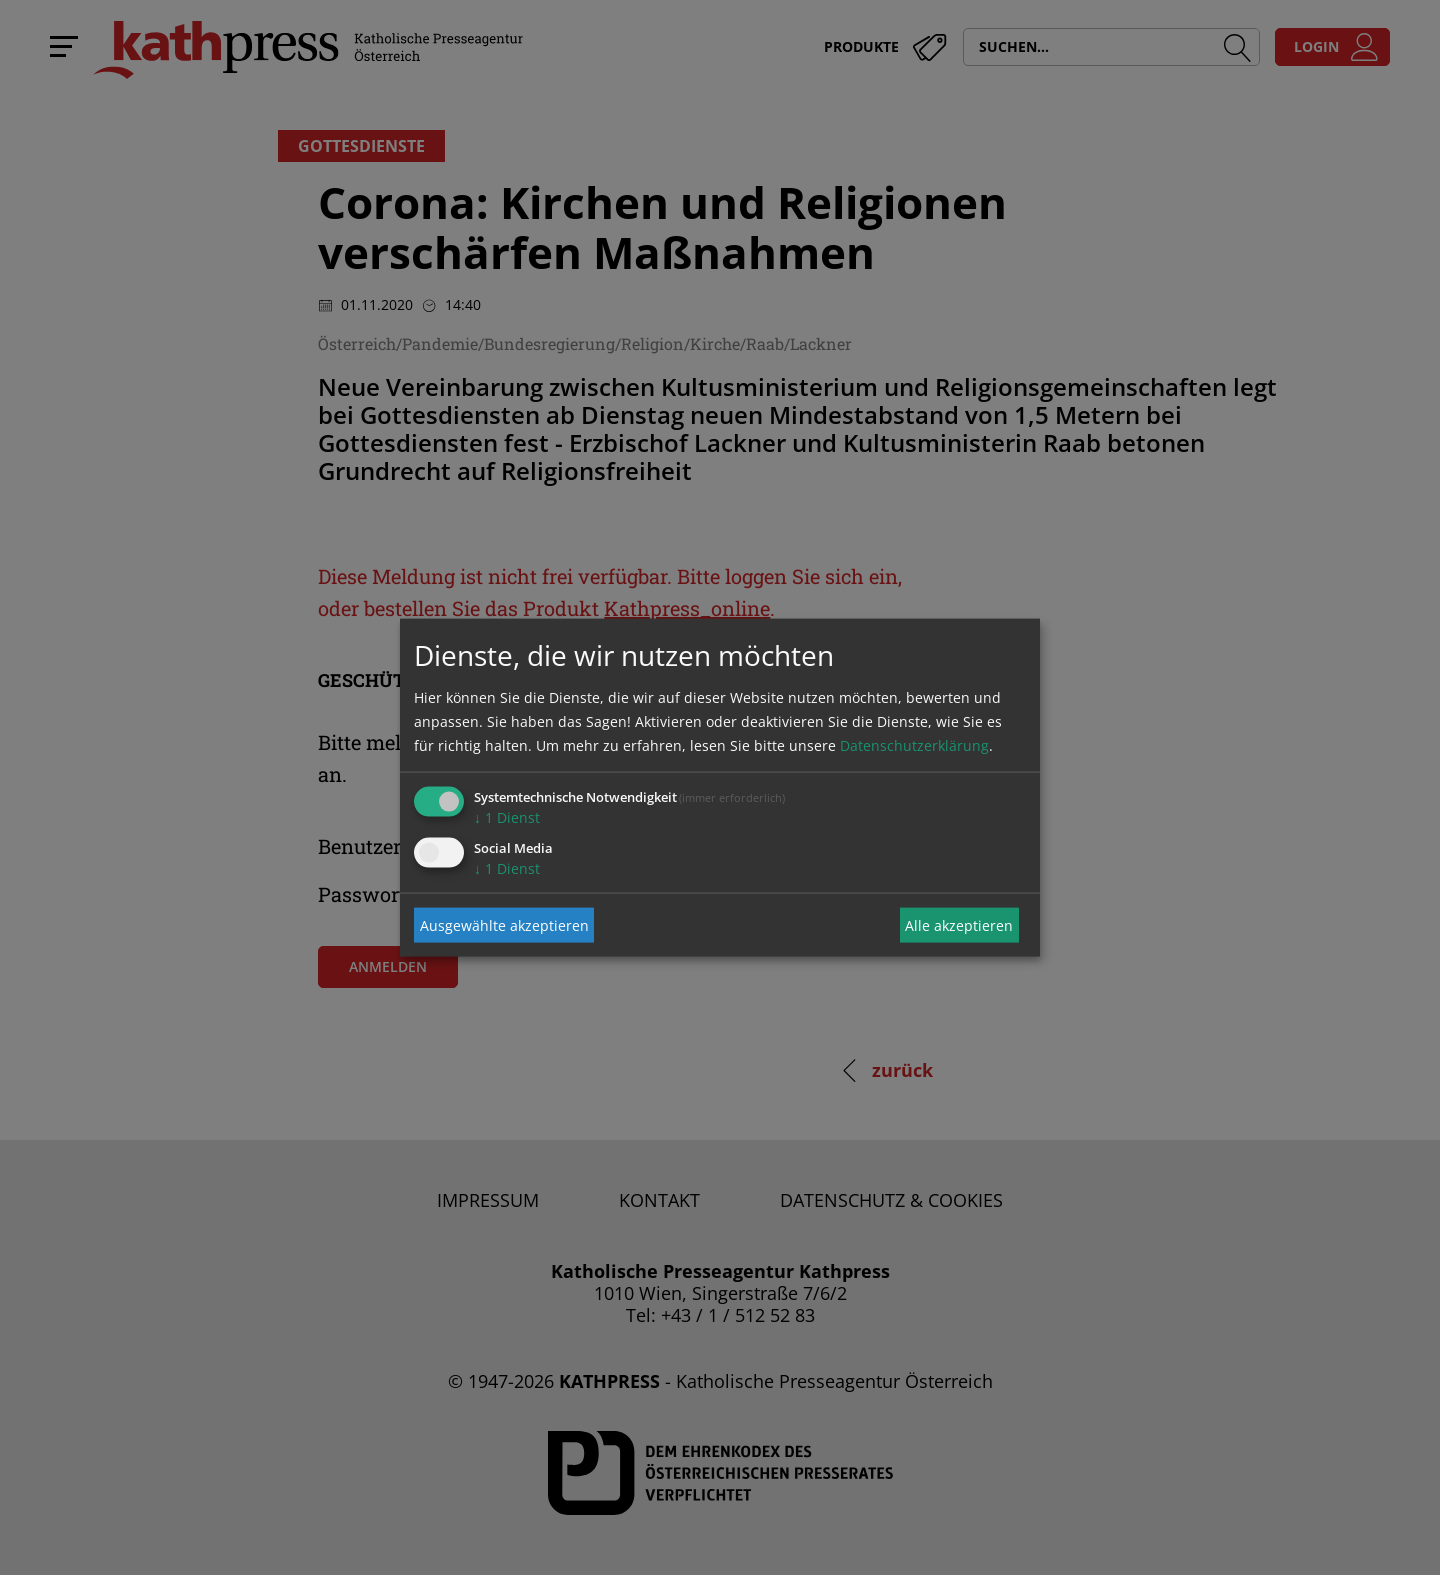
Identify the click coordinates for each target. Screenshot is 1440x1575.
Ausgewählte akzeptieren (504, 924)
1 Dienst (507, 817)
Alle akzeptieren (959, 924)
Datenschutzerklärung (914, 745)
